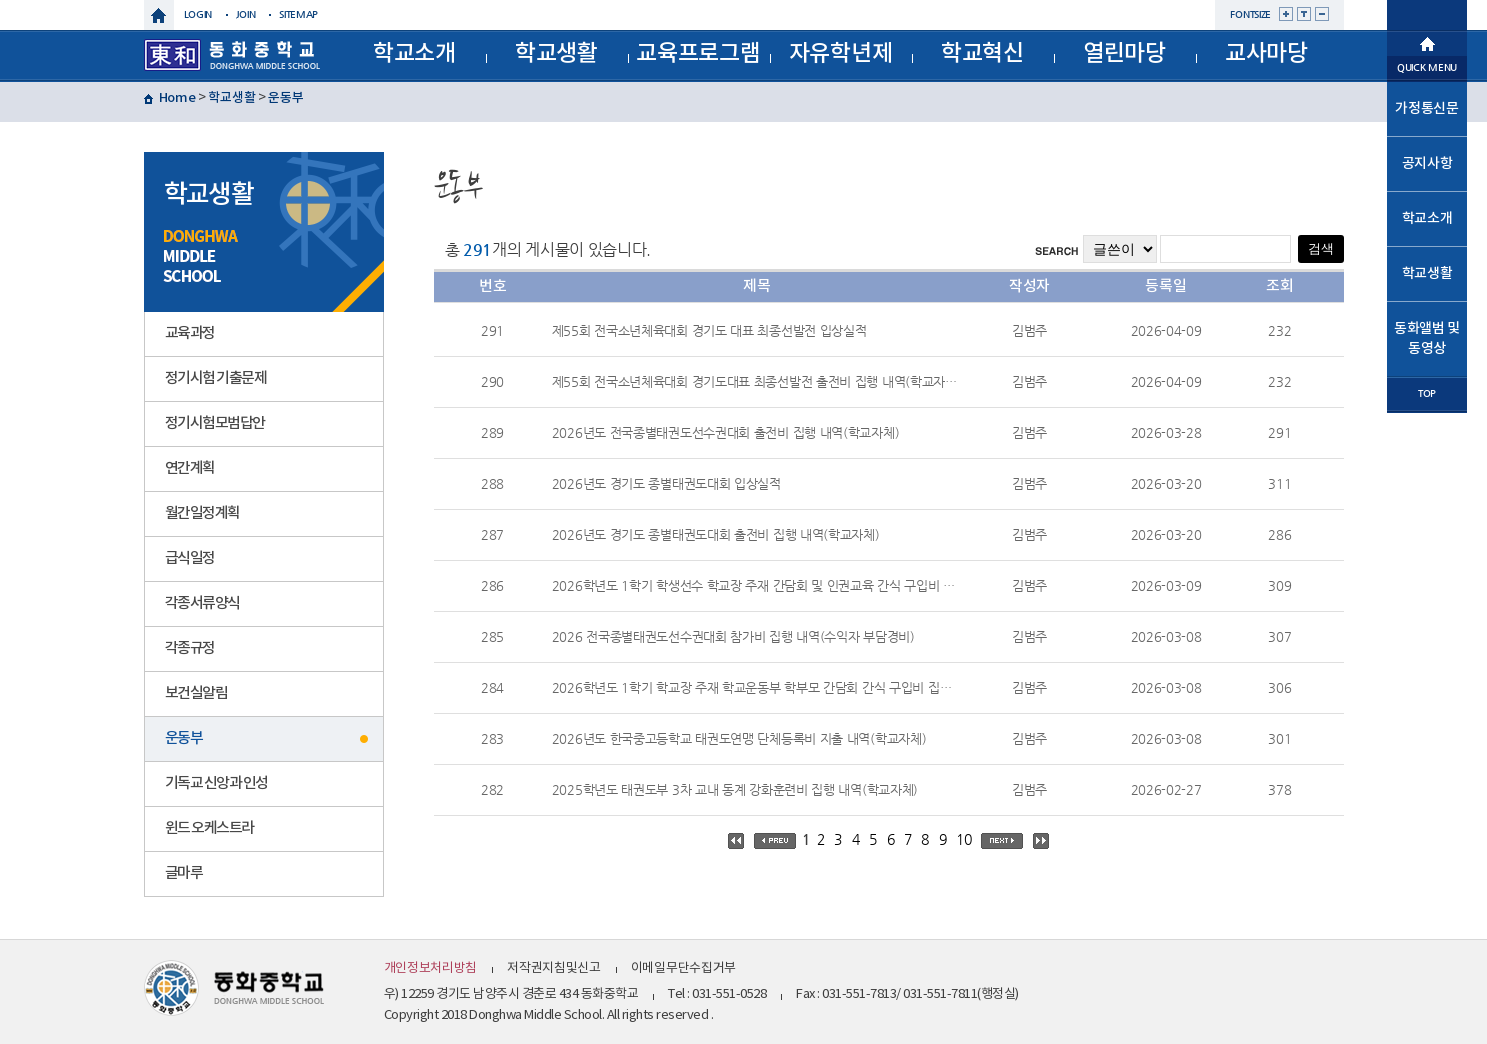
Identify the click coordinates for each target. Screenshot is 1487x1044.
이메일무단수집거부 (683, 968)
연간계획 (190, 468)
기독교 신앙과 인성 (216, 783)
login (198, 14)
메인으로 (1427, 42)
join (246, 14)
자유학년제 (841, 53)
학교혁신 (982, 53)
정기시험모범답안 (215, 423)
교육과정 (190, 333)
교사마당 (1266, 53)
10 (963, 839)
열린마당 (1124, 53)
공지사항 (1427, 163)
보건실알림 (196, 693)
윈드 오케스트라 (209, 828)
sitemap (298, 14)
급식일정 (190, 558)
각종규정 (190, 648)
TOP (1427, 393)
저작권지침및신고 (554, 968)
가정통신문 (1427, 108)
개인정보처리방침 (431, 968)
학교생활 (556, 53)
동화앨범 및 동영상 (1427, 338)
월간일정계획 (202, 513)
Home (177, 98)
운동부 (285, 98)
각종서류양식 (202, 603)
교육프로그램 (698, 53)
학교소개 (414, 53)
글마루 (184, 873)
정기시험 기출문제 (216, 378)
